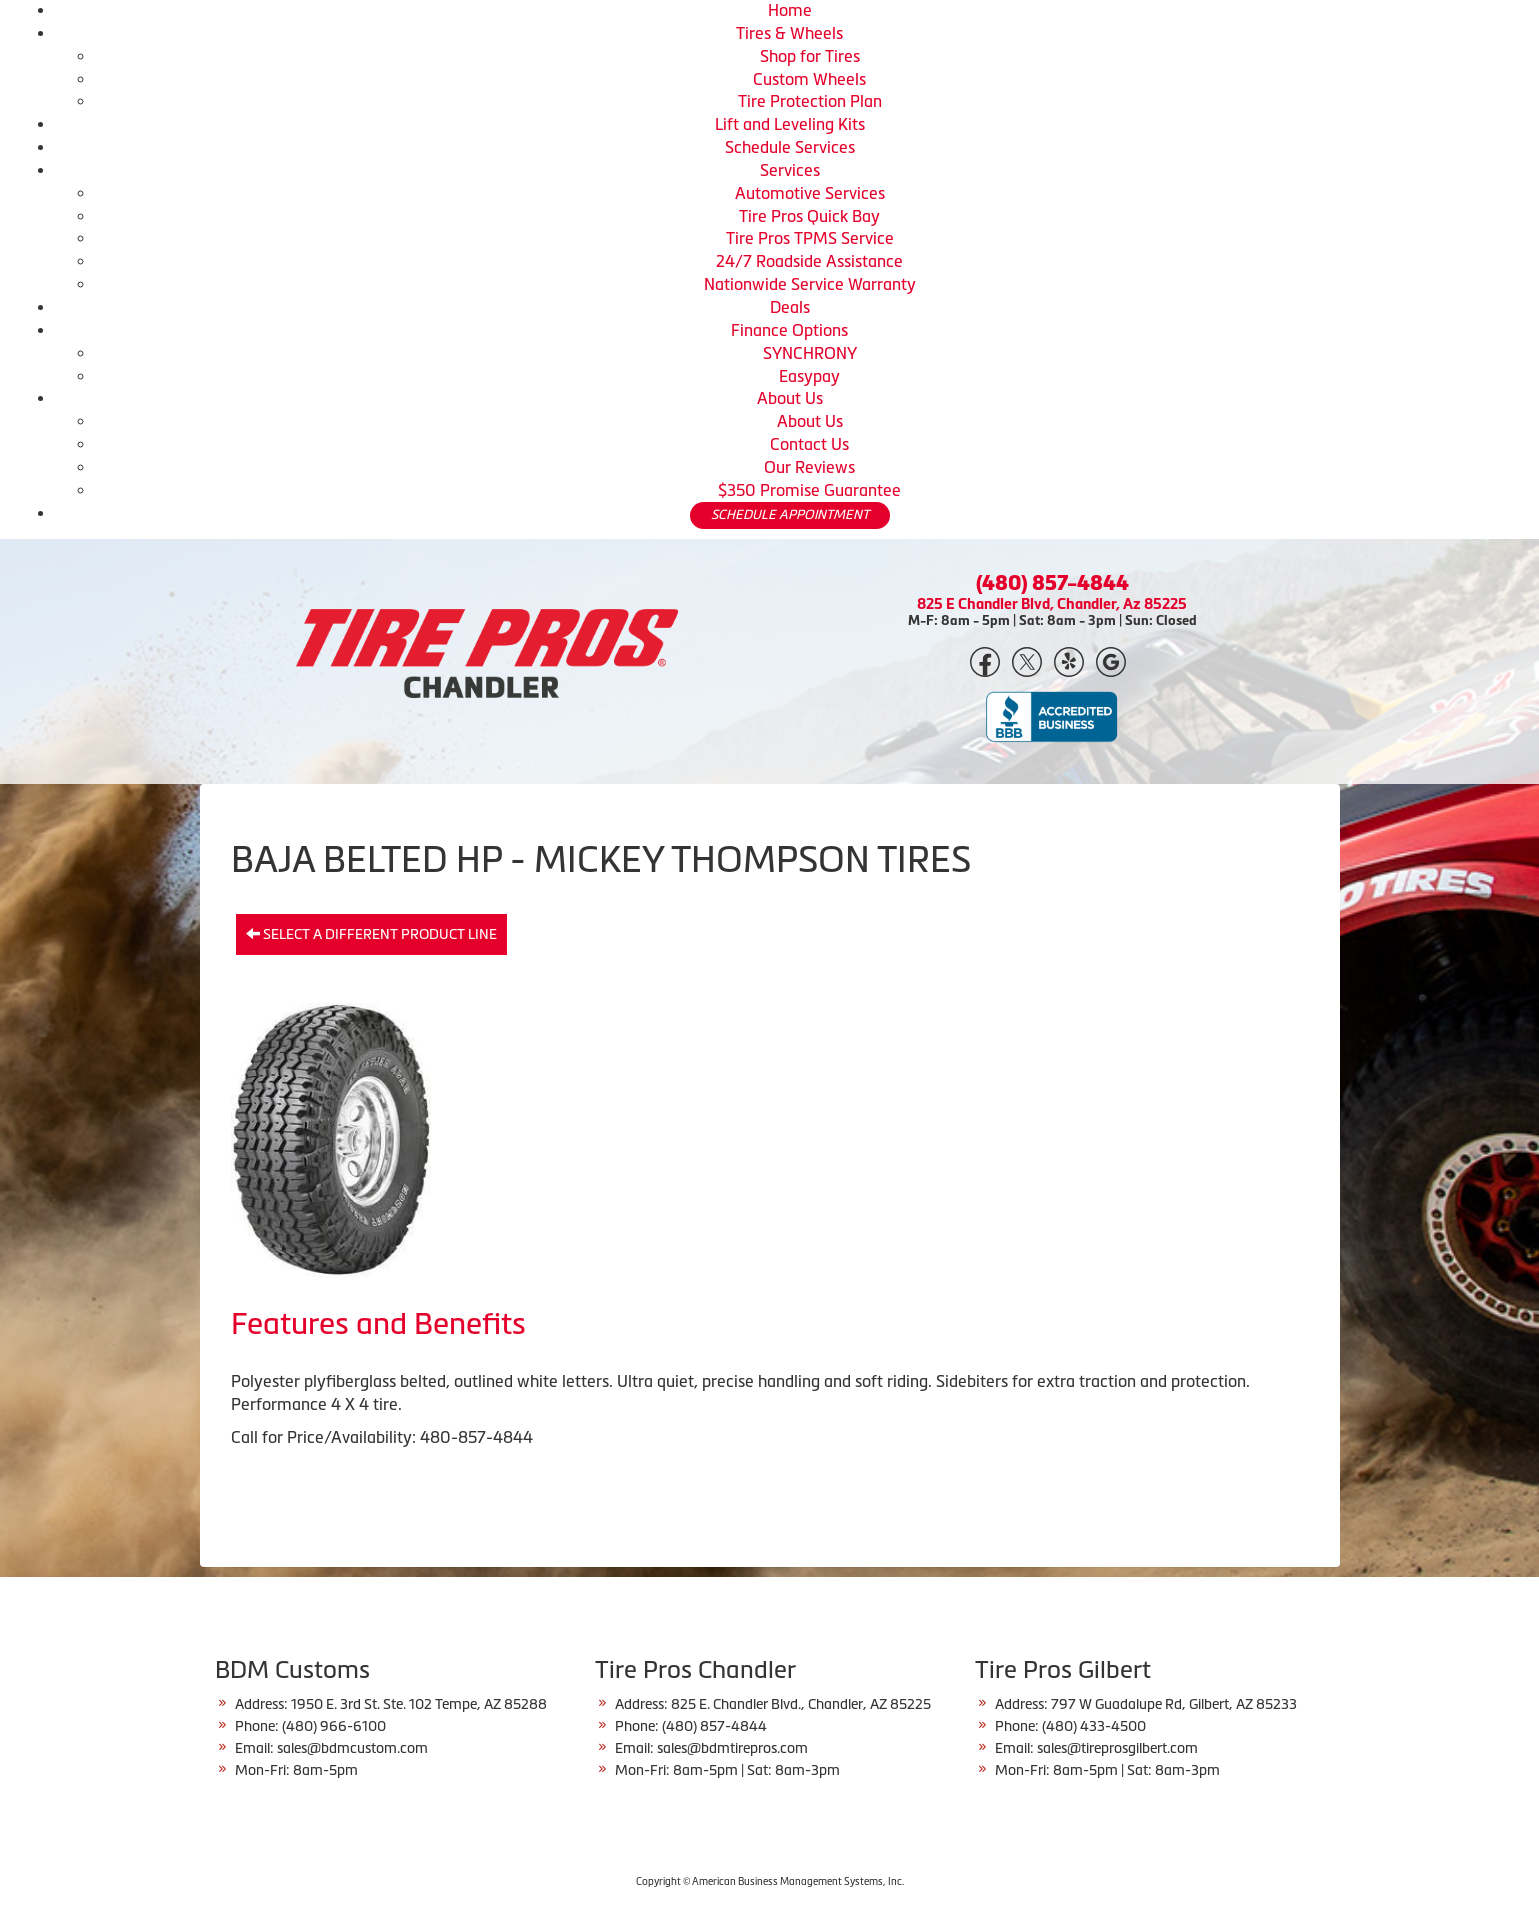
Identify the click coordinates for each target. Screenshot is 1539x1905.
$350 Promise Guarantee (809, 490)
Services (790, 170)
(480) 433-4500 (1094, 1726)
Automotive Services (810, 193)
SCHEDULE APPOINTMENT (790, 514)
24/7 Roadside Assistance (809, 261)
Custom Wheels (809, 79)
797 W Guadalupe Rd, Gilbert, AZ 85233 (1174, 1704)
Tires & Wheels (789, 33)
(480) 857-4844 (1052, 583)
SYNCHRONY (810, 353)
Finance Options (789, 330)
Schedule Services (790, 147)
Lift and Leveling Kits (790, 124)
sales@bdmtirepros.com (732, 1748)
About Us (790, 398)
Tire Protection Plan (810, 101)
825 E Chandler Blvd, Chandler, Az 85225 (1052, 603)
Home (790, 10)
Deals (790, 307)
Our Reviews (809, 467)
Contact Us (809, 444)
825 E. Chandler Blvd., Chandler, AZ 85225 (801, 1704)
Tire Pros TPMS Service (810, 238)
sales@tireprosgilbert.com (1117, 1748)
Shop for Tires (810, 56)
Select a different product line (371, 934)
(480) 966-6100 (334, 1726)
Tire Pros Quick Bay (809, 216)
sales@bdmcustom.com (352, 1748)
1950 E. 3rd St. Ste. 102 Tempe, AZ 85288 (419, 1704)
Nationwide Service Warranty (810, 284)
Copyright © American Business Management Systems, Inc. (770, 1881)
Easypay (809, 376)
